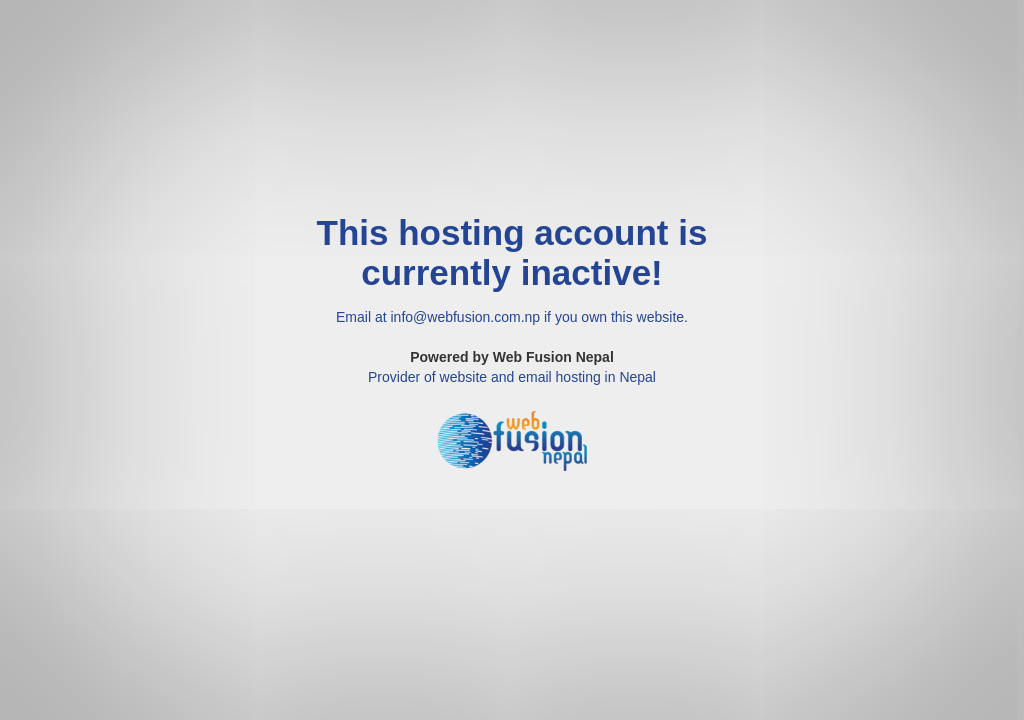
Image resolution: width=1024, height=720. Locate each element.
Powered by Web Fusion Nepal (512, 357)
